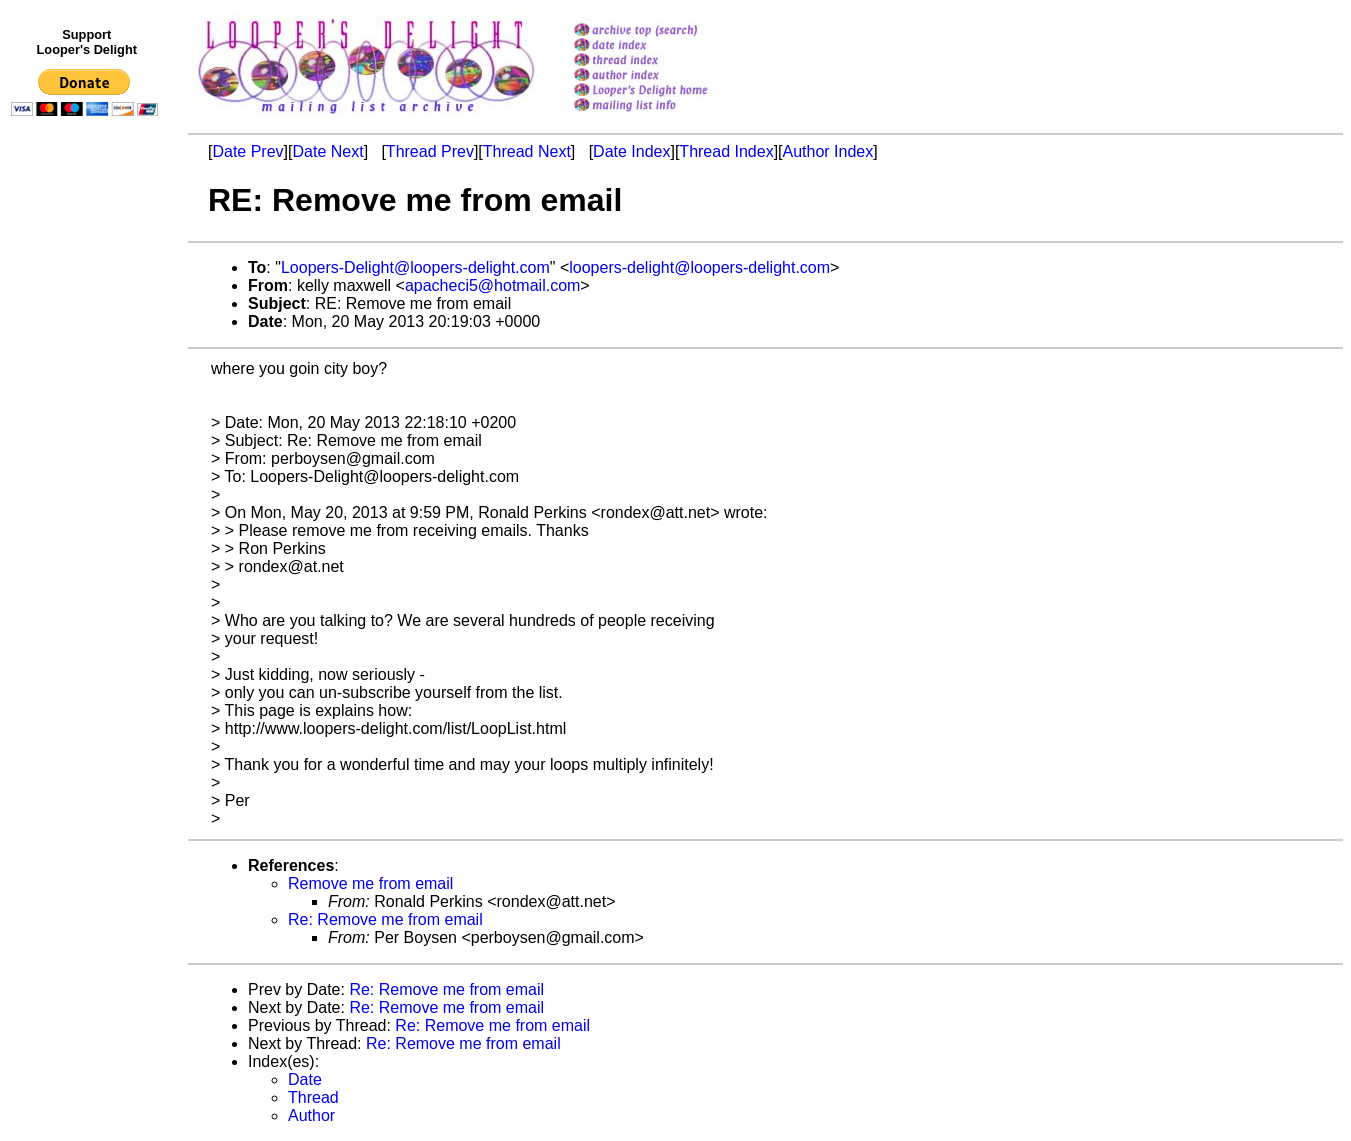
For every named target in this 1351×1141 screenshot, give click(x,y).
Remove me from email (370, 883)
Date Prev (247, 151)
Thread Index (726, 151)
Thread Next (527, 151)
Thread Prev (430, 151)
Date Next (327, 151)
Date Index (631, 151)
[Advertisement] (88, 537)
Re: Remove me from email (385, 919)
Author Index (828, 151)
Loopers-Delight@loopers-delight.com (415, 267)
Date (305, 1079)
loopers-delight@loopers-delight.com (699, 267)
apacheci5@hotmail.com (492, 285)
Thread (313, 1097)
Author (311, 1115)
